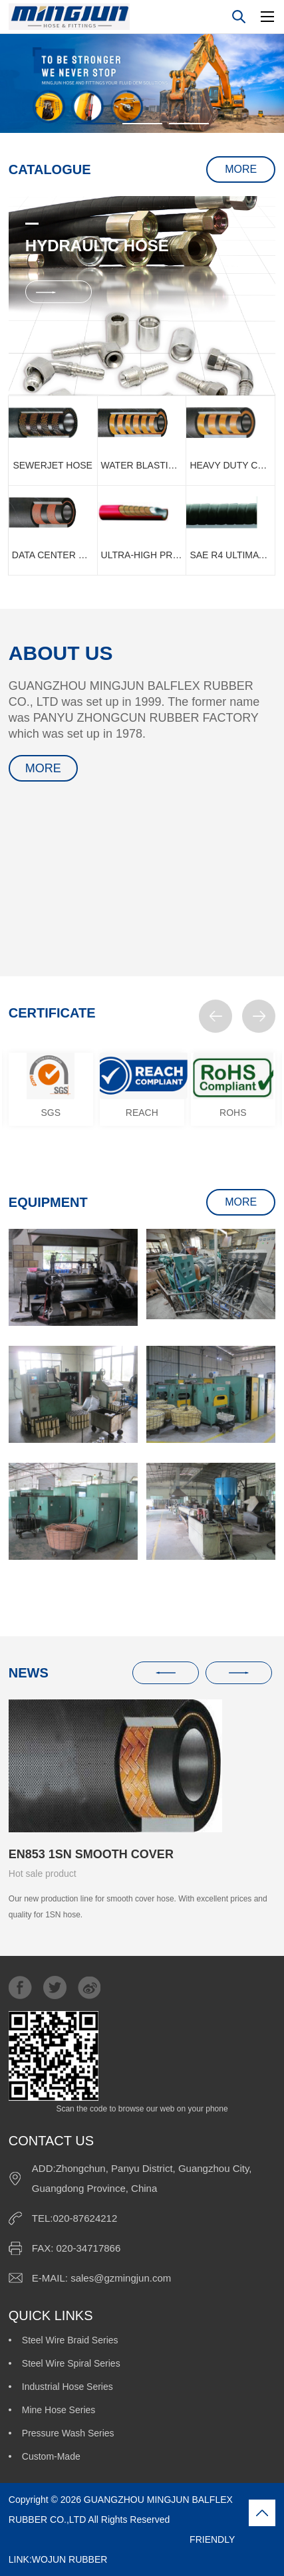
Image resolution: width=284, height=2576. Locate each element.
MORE (241, 169)
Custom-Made (51, 2456)
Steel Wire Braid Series (70, 2340)
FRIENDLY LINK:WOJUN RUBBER (122, 2549)
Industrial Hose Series (67, 2386)
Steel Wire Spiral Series (71, 2363)
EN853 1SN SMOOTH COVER (91, 1854)
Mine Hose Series (59, 2410)
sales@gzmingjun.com (121, 2278)
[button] (215, 1016)
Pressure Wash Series (68, 2433)
